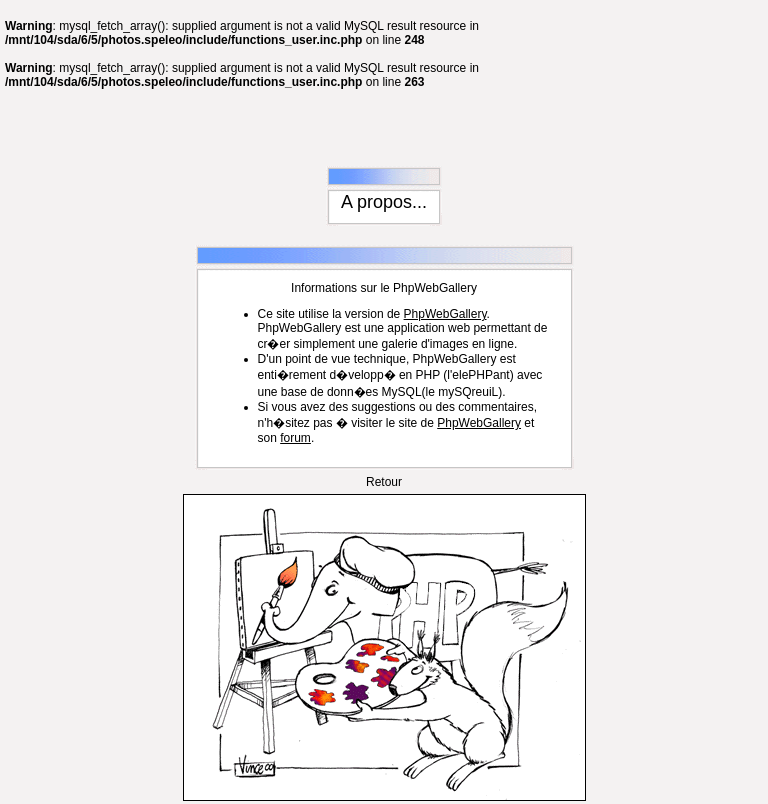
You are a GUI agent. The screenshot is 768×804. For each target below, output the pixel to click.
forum (295, 396)
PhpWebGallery (445, 272)
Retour (384, 440)
